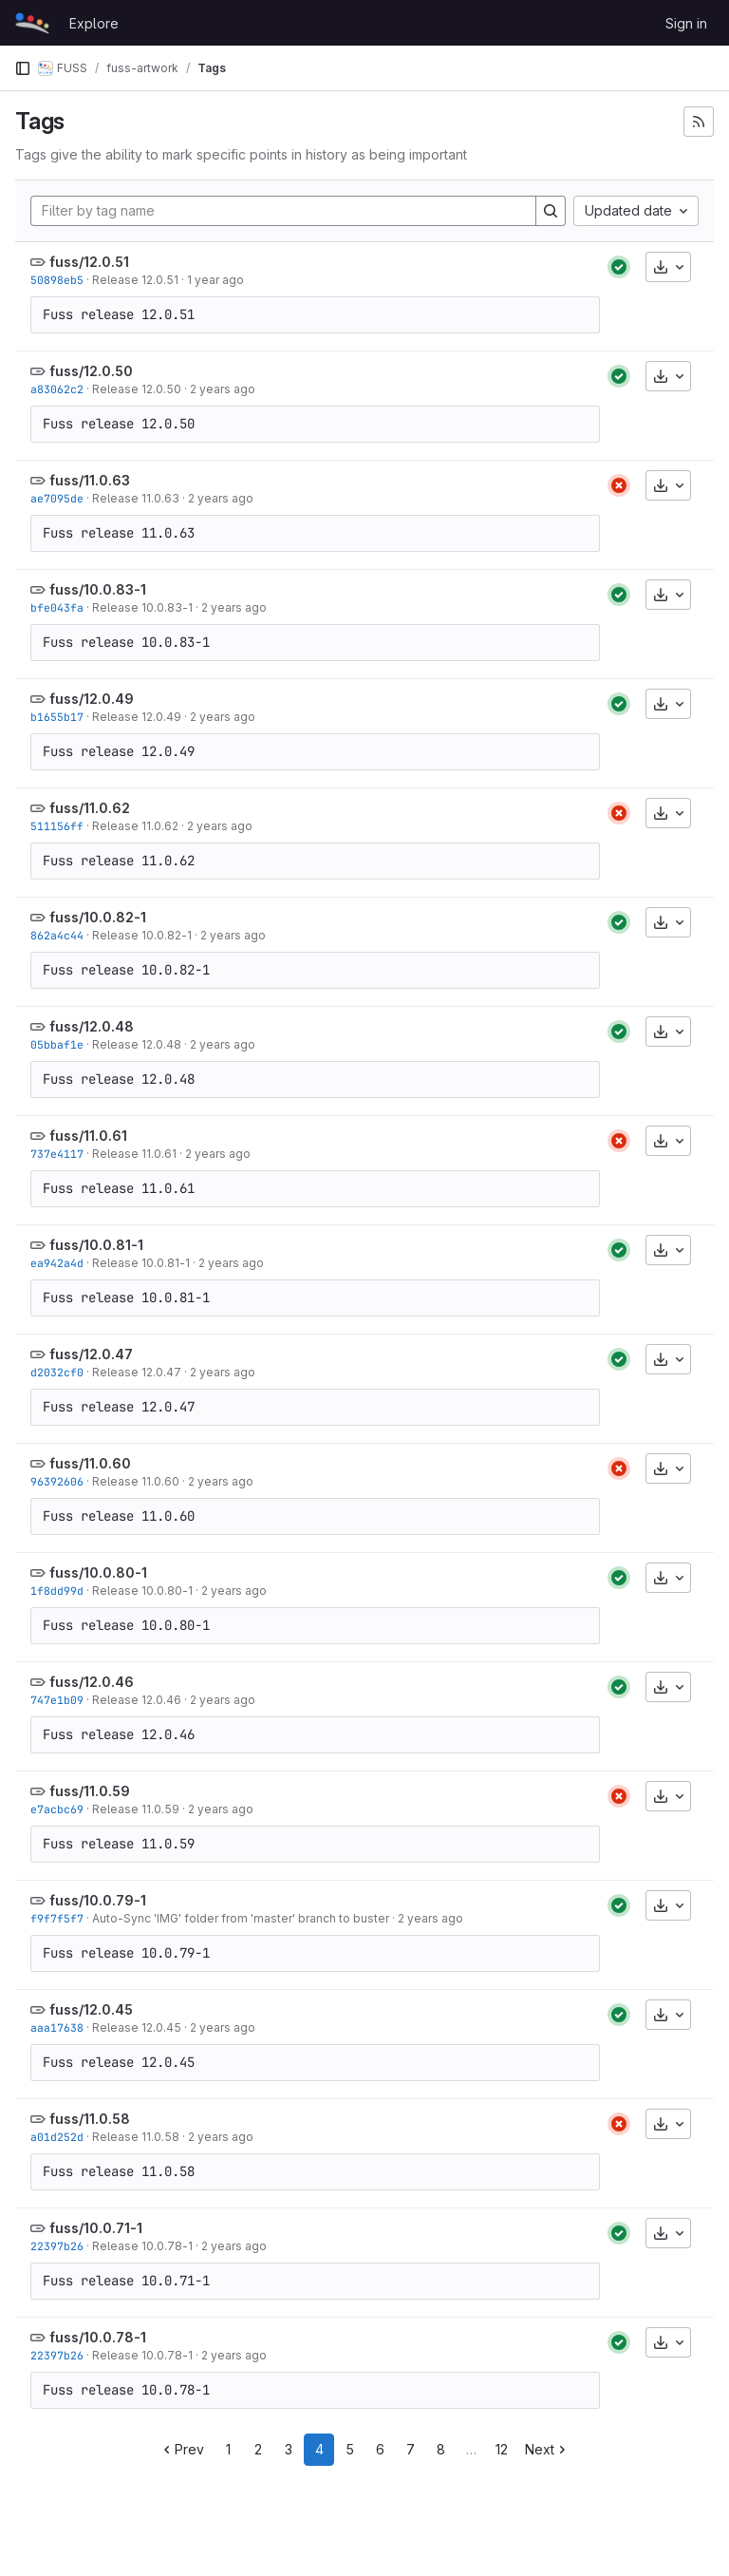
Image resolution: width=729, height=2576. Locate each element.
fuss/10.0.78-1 (97, 2337)
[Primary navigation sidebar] (23, 68)
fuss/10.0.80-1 (98, 1572)
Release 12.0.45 (136, 2027)
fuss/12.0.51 (89, 262)
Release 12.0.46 (136, 1700)
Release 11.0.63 (135, 498)
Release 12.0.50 (136, 389)
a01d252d (57, 2137)
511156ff (57, 826)
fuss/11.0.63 (89, 480)
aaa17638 (57, 2027)
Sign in (686, 23)
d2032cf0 (57, 1372)
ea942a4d (57, 1263)
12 (501, 2449)
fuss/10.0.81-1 (96, 1245)
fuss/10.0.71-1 (95, 2228)
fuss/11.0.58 (89, 2119)
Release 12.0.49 (136, 717)
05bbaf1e (57, 1044)
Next (547, 2449)
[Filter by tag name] (283, 211)
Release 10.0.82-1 (142, 935)
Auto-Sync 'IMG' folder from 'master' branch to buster (240, 1918)
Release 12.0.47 (136, 1372)
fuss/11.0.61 (88, 1135)
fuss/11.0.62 (89, 808)
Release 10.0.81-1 (141, 1263)
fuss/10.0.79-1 (97, 1900)
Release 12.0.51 (135, 280)
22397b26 (57, 2246)
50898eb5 (57, 280)
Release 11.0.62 (135, 826)
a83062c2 (57, 389)
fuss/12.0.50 (91, 371)
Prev (181, 2449)
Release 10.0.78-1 (142, 2246)
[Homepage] (32, 23)
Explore (94, 23)
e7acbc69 (57, 1809)
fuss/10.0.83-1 (97, 589)
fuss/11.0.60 (90, 1463)
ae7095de (57, 498)
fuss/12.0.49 (91, 699)
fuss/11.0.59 (89, 1791)
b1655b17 (57, 717)
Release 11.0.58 (135, 2137)
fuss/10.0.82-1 (97, 917)
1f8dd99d (57, 1590)
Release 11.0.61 (134, 1153)
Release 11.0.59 (135, 1809)
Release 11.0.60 (135, 1481)
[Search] (550, 211)
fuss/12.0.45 (91, 2009)
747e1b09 (57, 1700)
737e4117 (57, 1153)
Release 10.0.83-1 (142, 607)
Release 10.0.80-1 (142, 1590)
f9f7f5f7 (57, 1918)
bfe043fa (57, 607)
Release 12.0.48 (136, 1044)
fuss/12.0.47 (91, 1354)
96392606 (57, 1481)
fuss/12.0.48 (91, 1026)
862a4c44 (57, 935)
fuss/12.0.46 (91, 1682)
